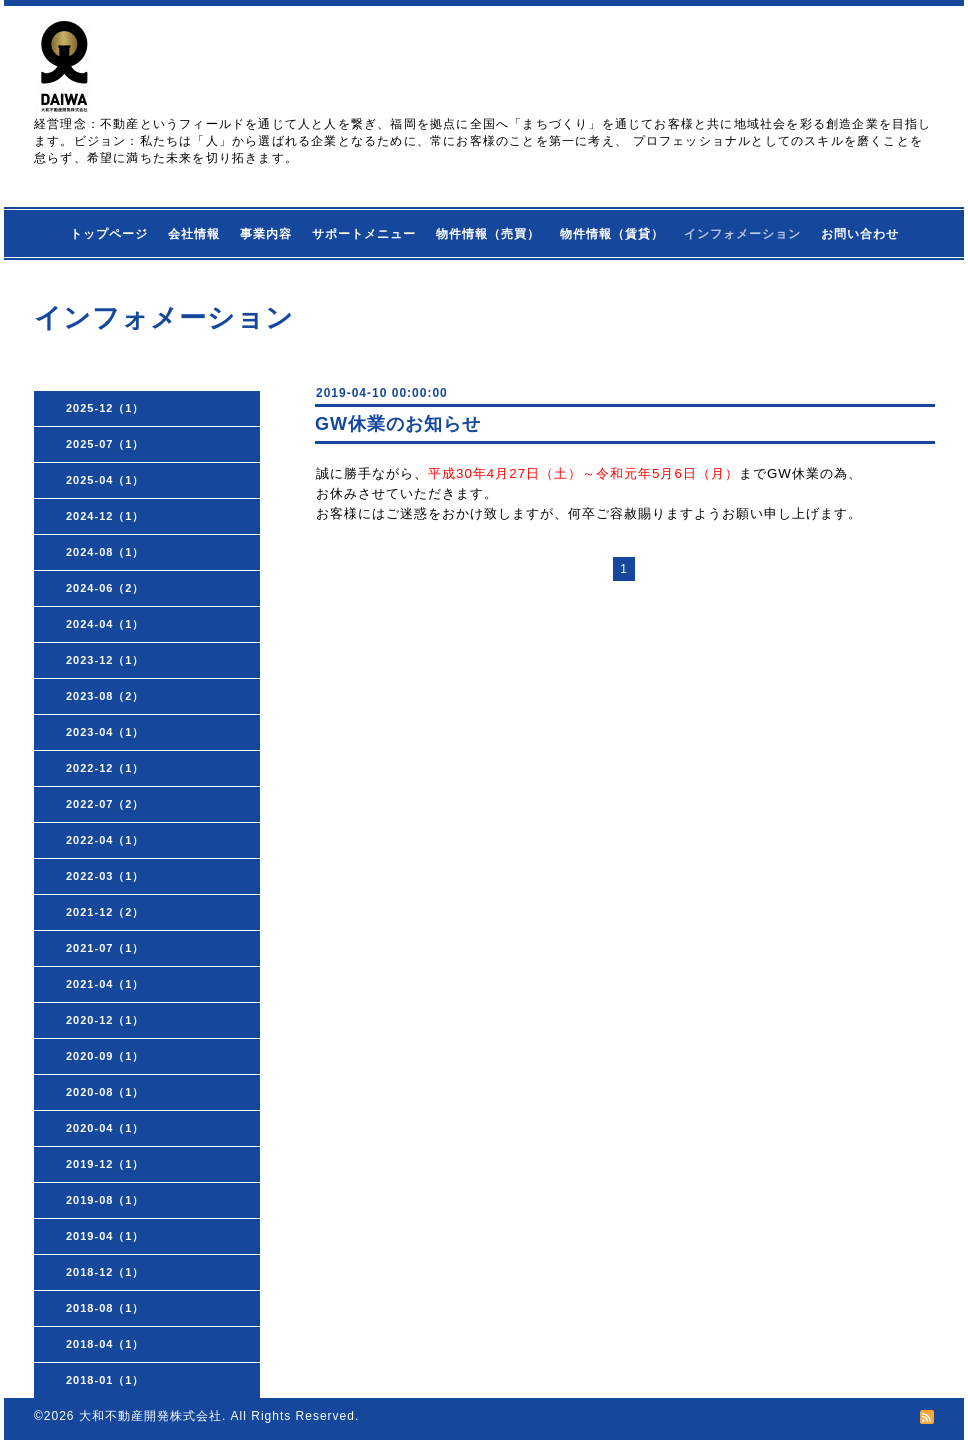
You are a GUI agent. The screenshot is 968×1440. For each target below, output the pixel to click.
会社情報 (194, 234)
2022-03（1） (105, 876)
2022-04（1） (105, 840)
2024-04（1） (105, 624)
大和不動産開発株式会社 (150, 1416)
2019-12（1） (105, 1164)
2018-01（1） (105, 1380)
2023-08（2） (105, 696)
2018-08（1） (105, 1308)
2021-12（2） (105, 912)
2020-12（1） (105, 1020)
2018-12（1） (105, 1272)
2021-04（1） (105, 984)
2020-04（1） (105, 1128)
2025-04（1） (105, 480)
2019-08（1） (105, 1200)
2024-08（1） (105, 552)
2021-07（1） (105, 948)
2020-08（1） (105, 1092)
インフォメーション (742, 234)
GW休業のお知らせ (398, 424)
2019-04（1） (105, 1236)
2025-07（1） (105, 444)
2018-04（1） (105, 1344)
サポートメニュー (364, 234)
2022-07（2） (105, 804)
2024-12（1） (105, 516)
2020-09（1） (105, 1056)
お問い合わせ (860, 234)
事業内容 (266, 234)
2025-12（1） (105, 408)
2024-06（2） (105, 588)
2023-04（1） (105, 732)
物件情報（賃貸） (612, 234)
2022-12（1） (105, 768)
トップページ (109, 234)
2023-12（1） (105, 660)
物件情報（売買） (488, 234)
